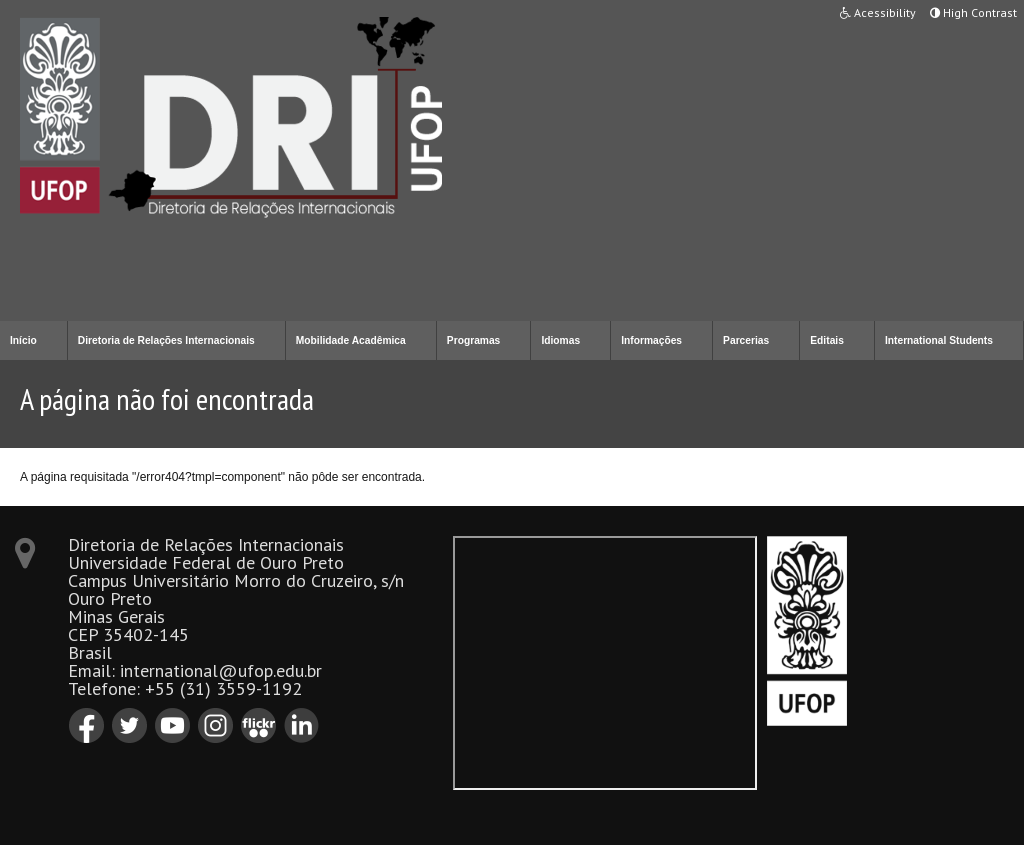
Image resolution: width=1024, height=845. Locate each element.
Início (23, 340)
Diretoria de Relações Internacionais (166, 340)
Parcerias (746, 340)
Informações (651, 340)
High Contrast (973, 12)
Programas (473, 340)
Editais (827, 340)
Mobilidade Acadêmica (351, 340)
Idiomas (560, 340)
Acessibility (878, 12)
